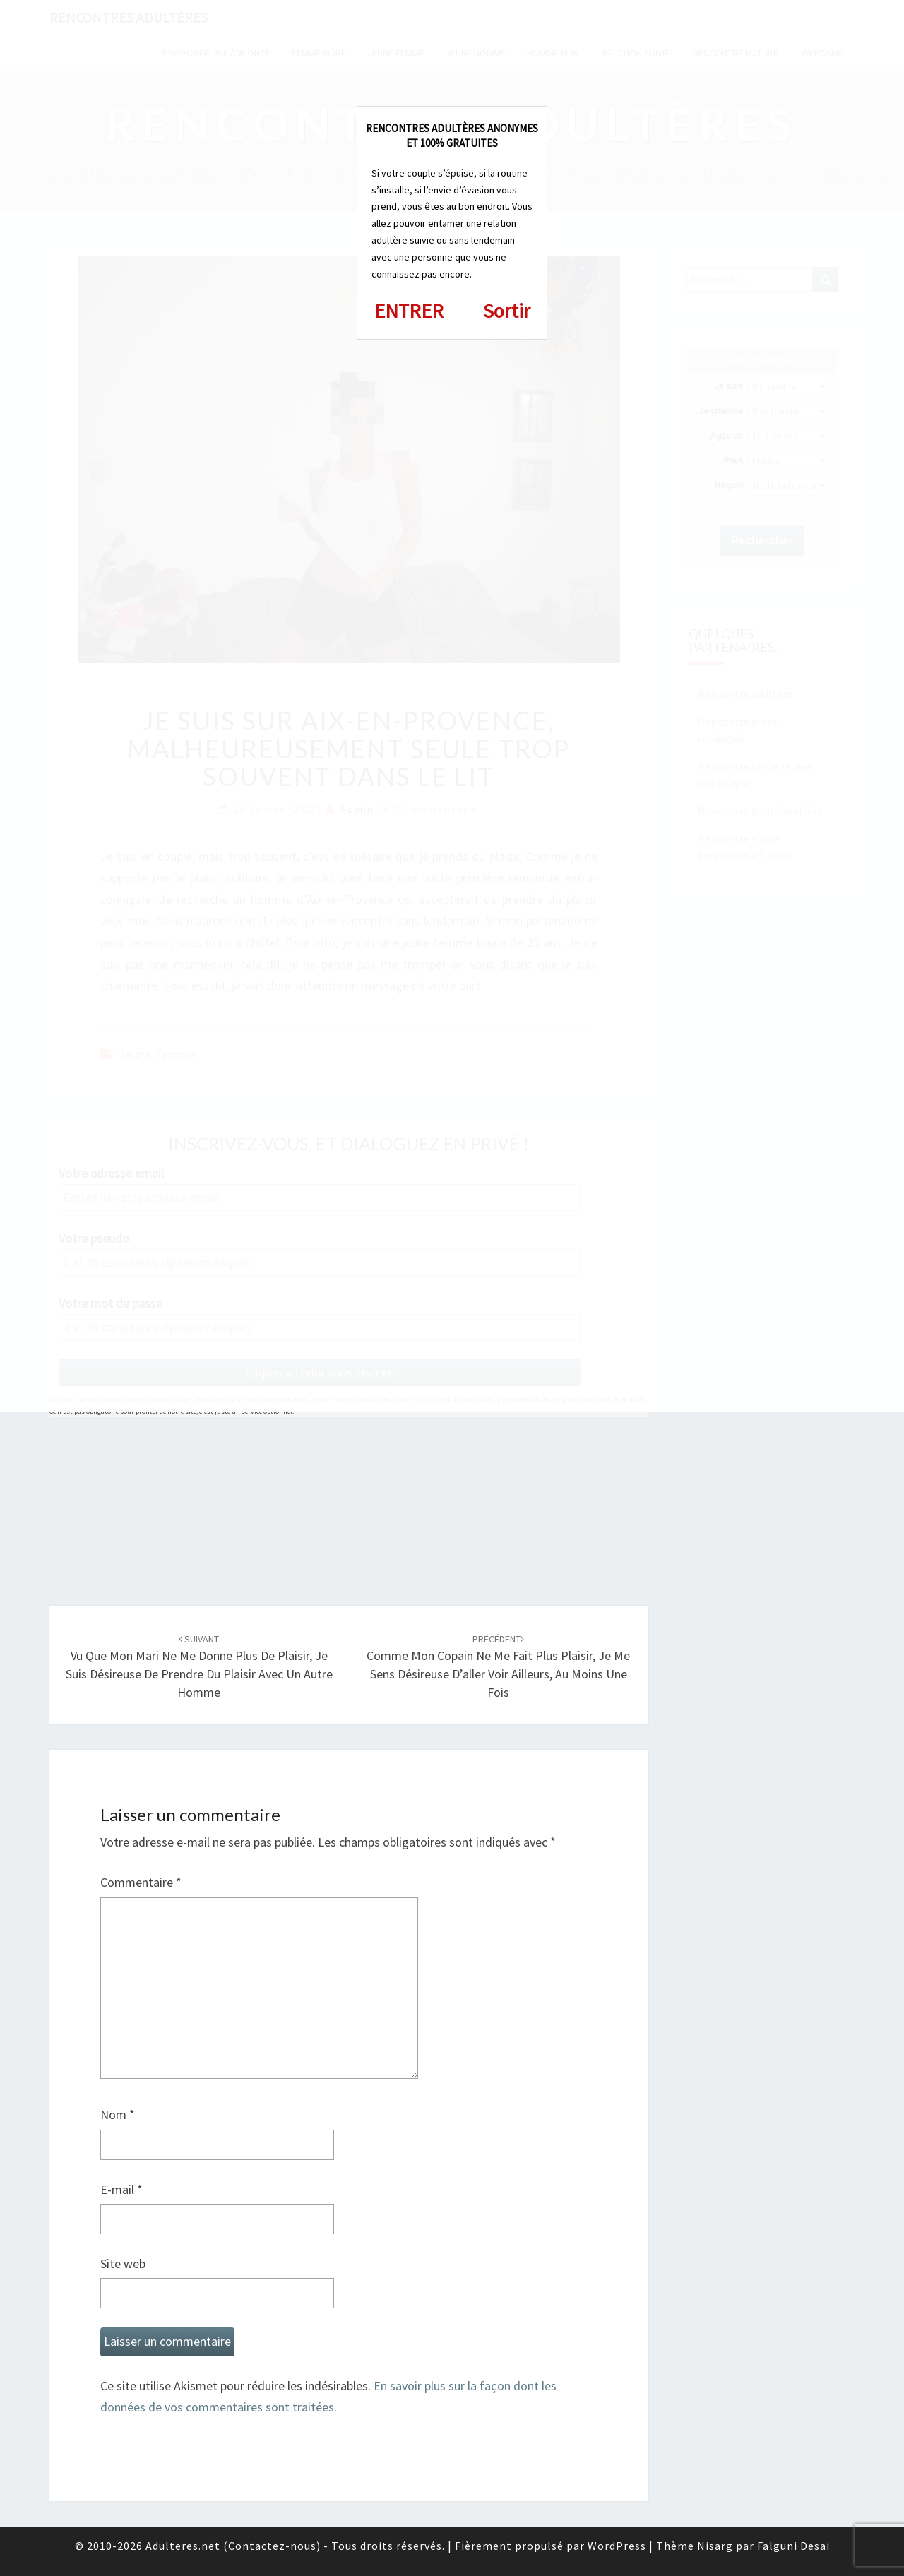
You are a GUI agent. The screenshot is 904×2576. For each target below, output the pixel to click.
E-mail (121, 2189)
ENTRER (409, 310)
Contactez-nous (272, 2546)
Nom (117, 2114)
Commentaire (141, 1882)
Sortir (506, 310)
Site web (122, 2263)
